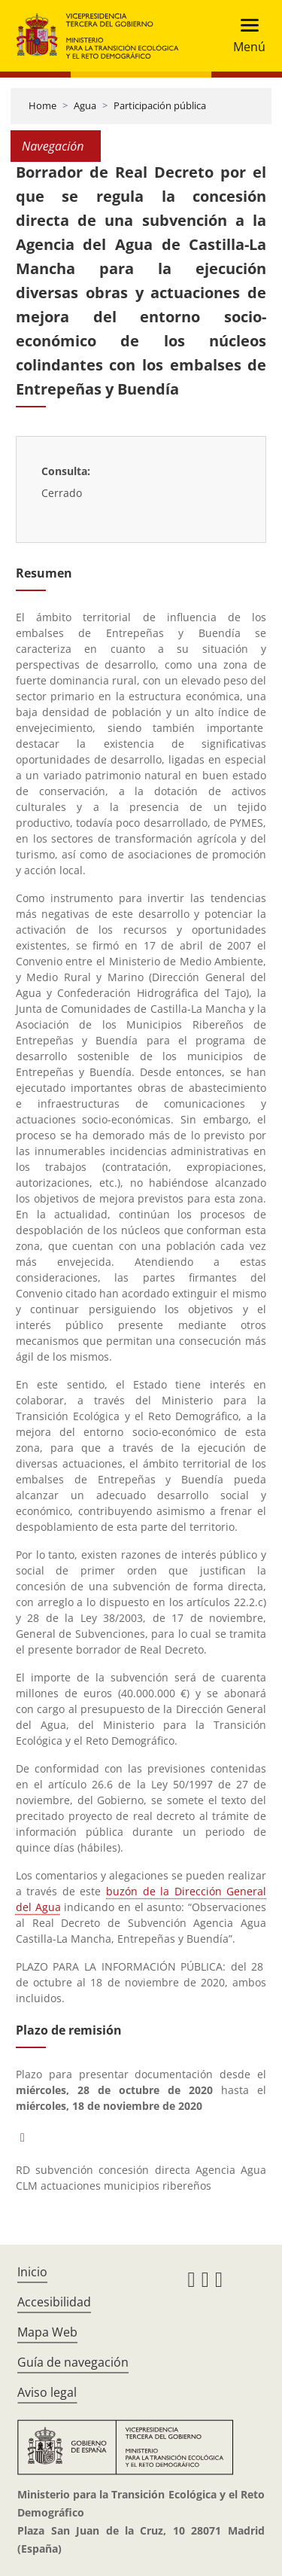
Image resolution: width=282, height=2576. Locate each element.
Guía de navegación (73, 2362)
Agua (85, 105)
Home (42, 105)
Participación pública (160, 105)
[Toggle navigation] (244, 35)
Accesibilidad (54, 2302)
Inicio (32, 2272)
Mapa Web (47, 2332)
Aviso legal (47, 2392)
